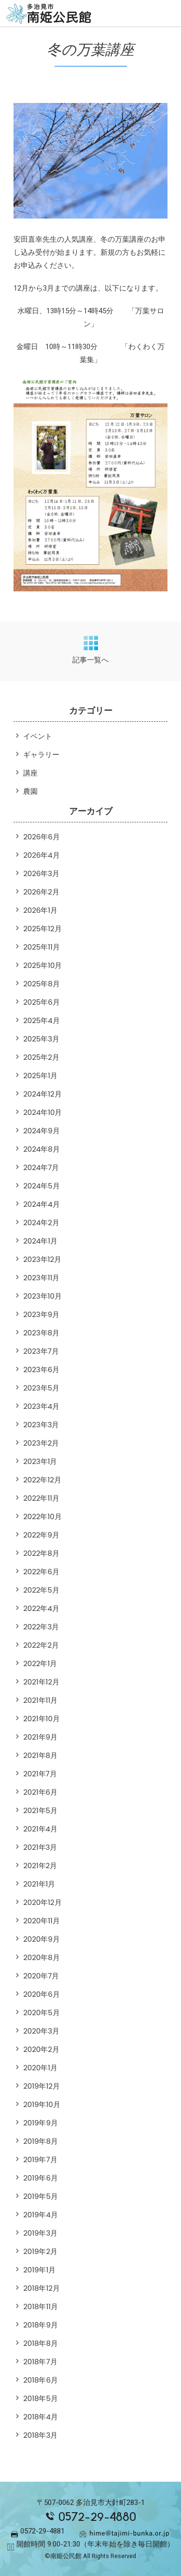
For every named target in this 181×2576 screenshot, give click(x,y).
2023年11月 (41, 1278)
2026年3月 (41, 873)
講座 (30, 773)
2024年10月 (42, 1112)
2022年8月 (41, 1553)
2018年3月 (40, 2435)
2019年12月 (41, 2086)
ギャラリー (41, 754)
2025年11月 (41, 947)
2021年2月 (40, 1865)
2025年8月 (41, 984)
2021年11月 (40, 1700)
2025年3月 (41, 1039)
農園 (30, 791)
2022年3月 (41, 1627)
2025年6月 (41, 1002)
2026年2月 (41, 892)
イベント (37, 736)
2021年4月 (40, 1829)
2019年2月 (40, 2251)
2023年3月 (41, 1425)
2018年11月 (40, 2306)
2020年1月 (40, 2068)
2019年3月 (40, 2233)
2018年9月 (40, 2325)
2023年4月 (41, 1406)
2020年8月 (41, 1957)
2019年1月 (39, 2270)
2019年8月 (40, 2141)
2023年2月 (41, 1443)
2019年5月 (40, 2196)
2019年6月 (40, 2178)
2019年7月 (40, 2159)
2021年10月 (41, 1718)
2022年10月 (42, 1516)
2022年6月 (41, 1571)
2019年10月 (41, 2104)
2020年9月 (41, 1939)
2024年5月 (41, 1186)
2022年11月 (41, 1498)
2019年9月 (40, 2123)
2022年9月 (41, 1535)
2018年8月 (40, 2343)
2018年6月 (40, 2380)
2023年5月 (41, 1388)
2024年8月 (41, 1149)
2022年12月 (42, 1480)
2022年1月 (40, 1663)
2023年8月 (41, 1333)
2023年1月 (40, 1461)
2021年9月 (40, 1737)
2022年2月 (41, 1645)
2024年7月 (41, 1167)
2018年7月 (40, 2361)
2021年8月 (40, 1755)
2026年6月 (41, 837)
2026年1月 (40, 910)
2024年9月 (41, 1131)
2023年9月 (41, 1314)
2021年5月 (40, 1810)
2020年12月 (42, 1902)
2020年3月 (41, 2031)
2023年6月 (41, 1369)
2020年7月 (41, 1976)
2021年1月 (39, 1884)
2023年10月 (42, 1296)
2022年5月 (41, 1590)
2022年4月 (41, 1608)
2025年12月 (42, 928)
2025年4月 (41, 1020)
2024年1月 (40, 1241)
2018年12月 (41, 2288)
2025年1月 (40, 1075)
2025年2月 (41, 1057)
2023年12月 (42, 1259)
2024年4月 (41, 1204)
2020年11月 (41, 1921)
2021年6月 (40, 1792)
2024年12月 (42, 1094)
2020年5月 (41, 2012)
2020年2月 (41, 2049)
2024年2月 (41, 1222)
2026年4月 (41, 855)
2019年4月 (40, 2215)
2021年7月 (40, 1774)
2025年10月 (42, 965)
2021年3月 (40, 1847)
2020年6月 (41, 1994)
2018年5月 (40, 2398)
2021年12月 (41, 1682)
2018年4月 (40, 2417)
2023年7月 (41, 1351)
